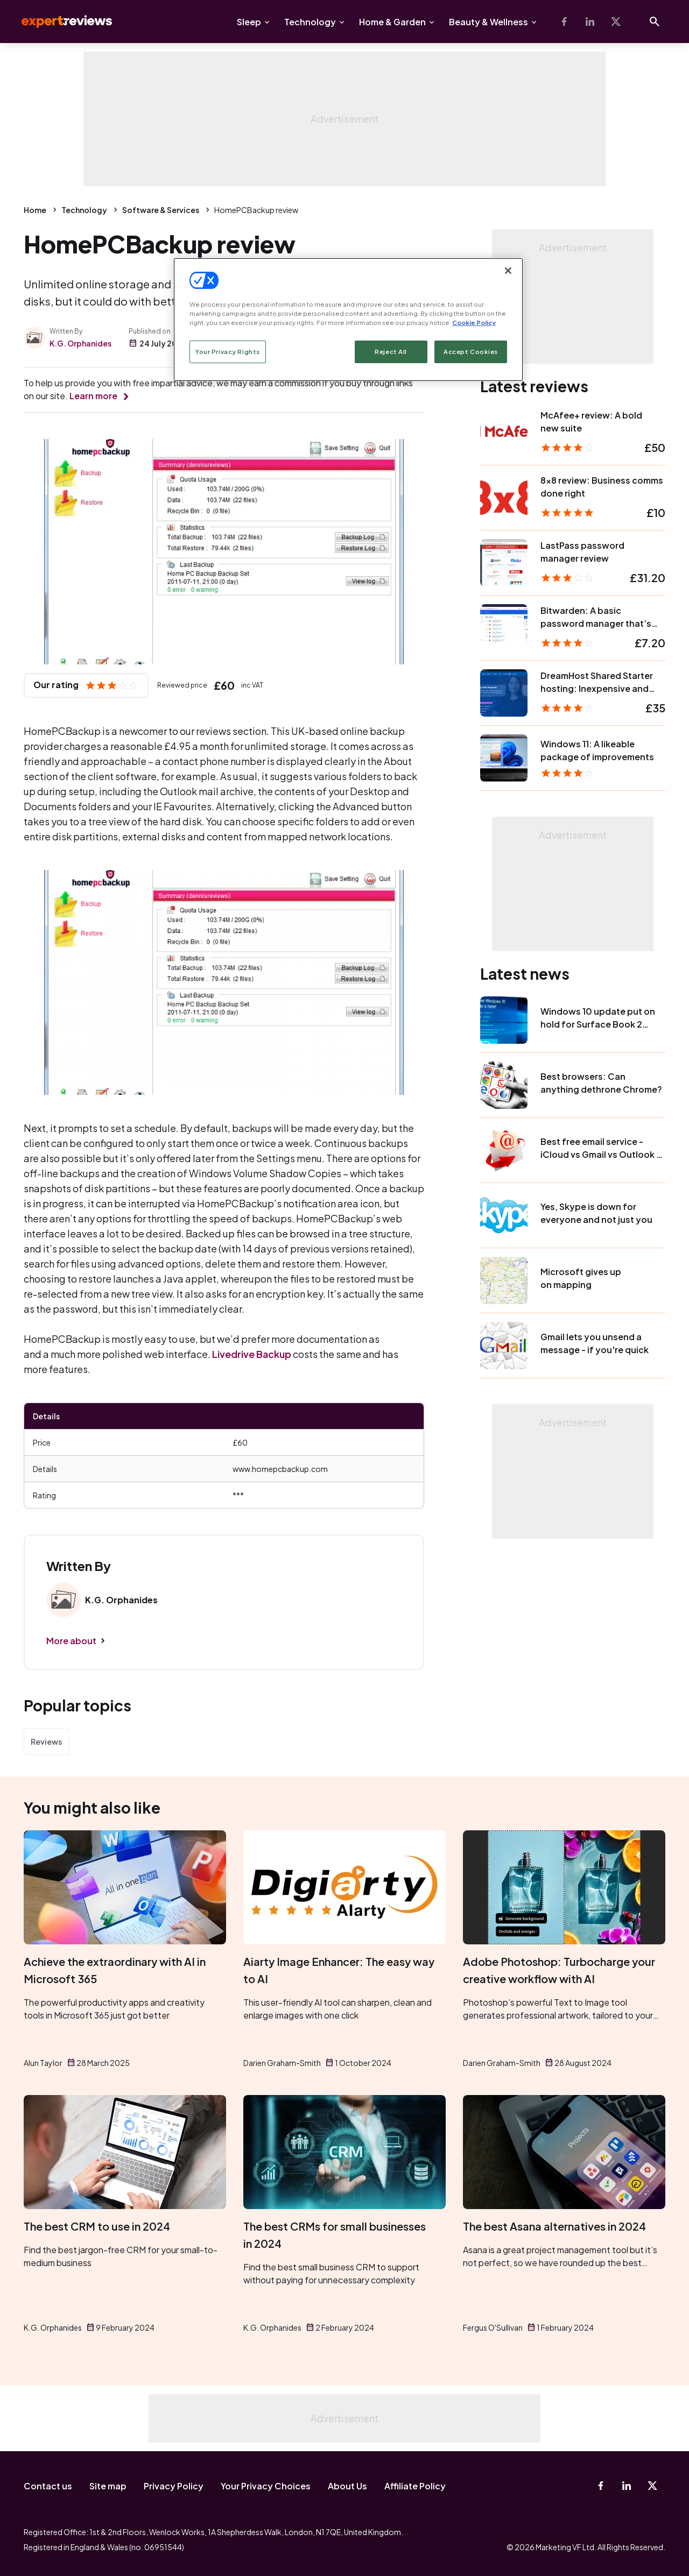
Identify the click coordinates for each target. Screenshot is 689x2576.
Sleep (249, 21)
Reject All (391, 352)
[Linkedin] (590, 21)
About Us (347, 2486)
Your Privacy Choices (266, 2486)
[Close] (508, 270)
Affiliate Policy (415, 2486)
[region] (348, 319)
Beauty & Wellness (488, 21)
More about (71, 1640)
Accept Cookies (471, 352)
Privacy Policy (173, 2486)
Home (35, 210)
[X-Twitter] (616, 21)
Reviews (46, 1741)
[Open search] (654, 21)
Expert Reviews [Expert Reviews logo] (58, 21)
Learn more (93, 395)
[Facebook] (564, 21)
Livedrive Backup (251, 1354)
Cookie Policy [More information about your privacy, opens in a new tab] (474, 323)
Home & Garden (392, 21)
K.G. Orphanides (80, 343)
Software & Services (160, 210)
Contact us (48, 2486)
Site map (107, 2486)
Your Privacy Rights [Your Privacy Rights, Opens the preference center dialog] (227, 352)
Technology (310, 21)
